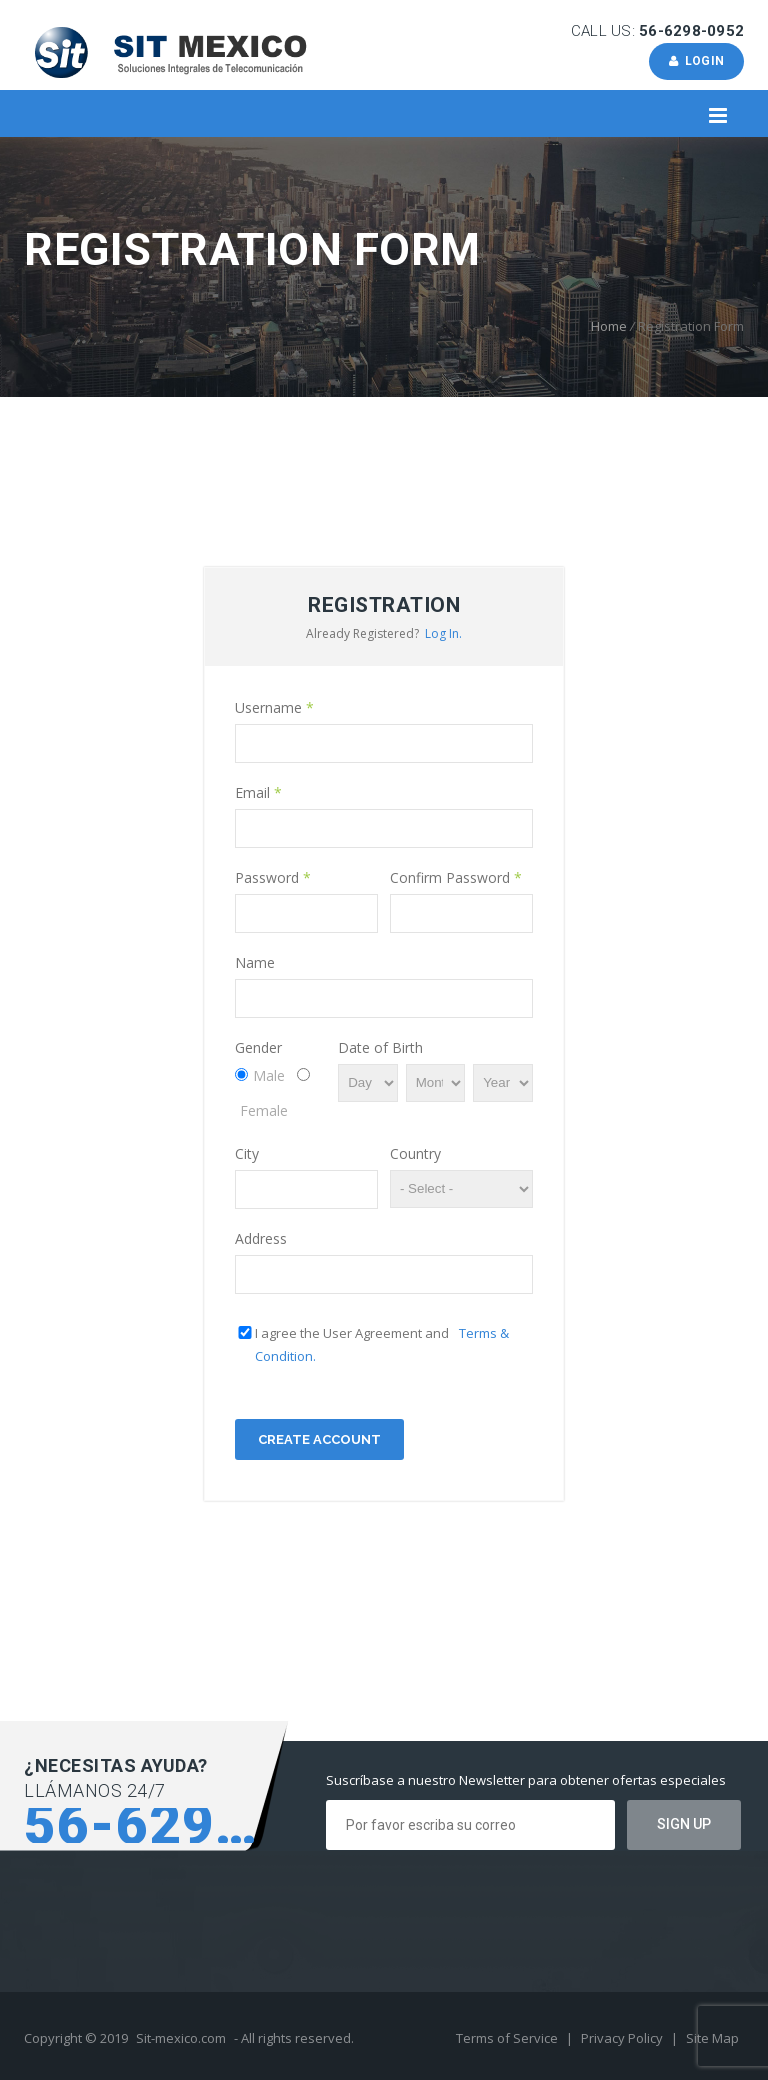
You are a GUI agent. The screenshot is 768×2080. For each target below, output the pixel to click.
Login (696, 61)
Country (415, 1153)
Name (255, 962)
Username (274, 707)
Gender (258, 1047)
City (247, 1153)
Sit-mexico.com (181, 2038)
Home (609, 326)
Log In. (443, 633)
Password (273, 877)
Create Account (319, 1439)
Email (258, 792)
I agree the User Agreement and (382, 1344)
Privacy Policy (623, 2038)
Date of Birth (380, 1047)
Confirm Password (456, 877)
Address (261, 1238)
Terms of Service (508, 2038)
